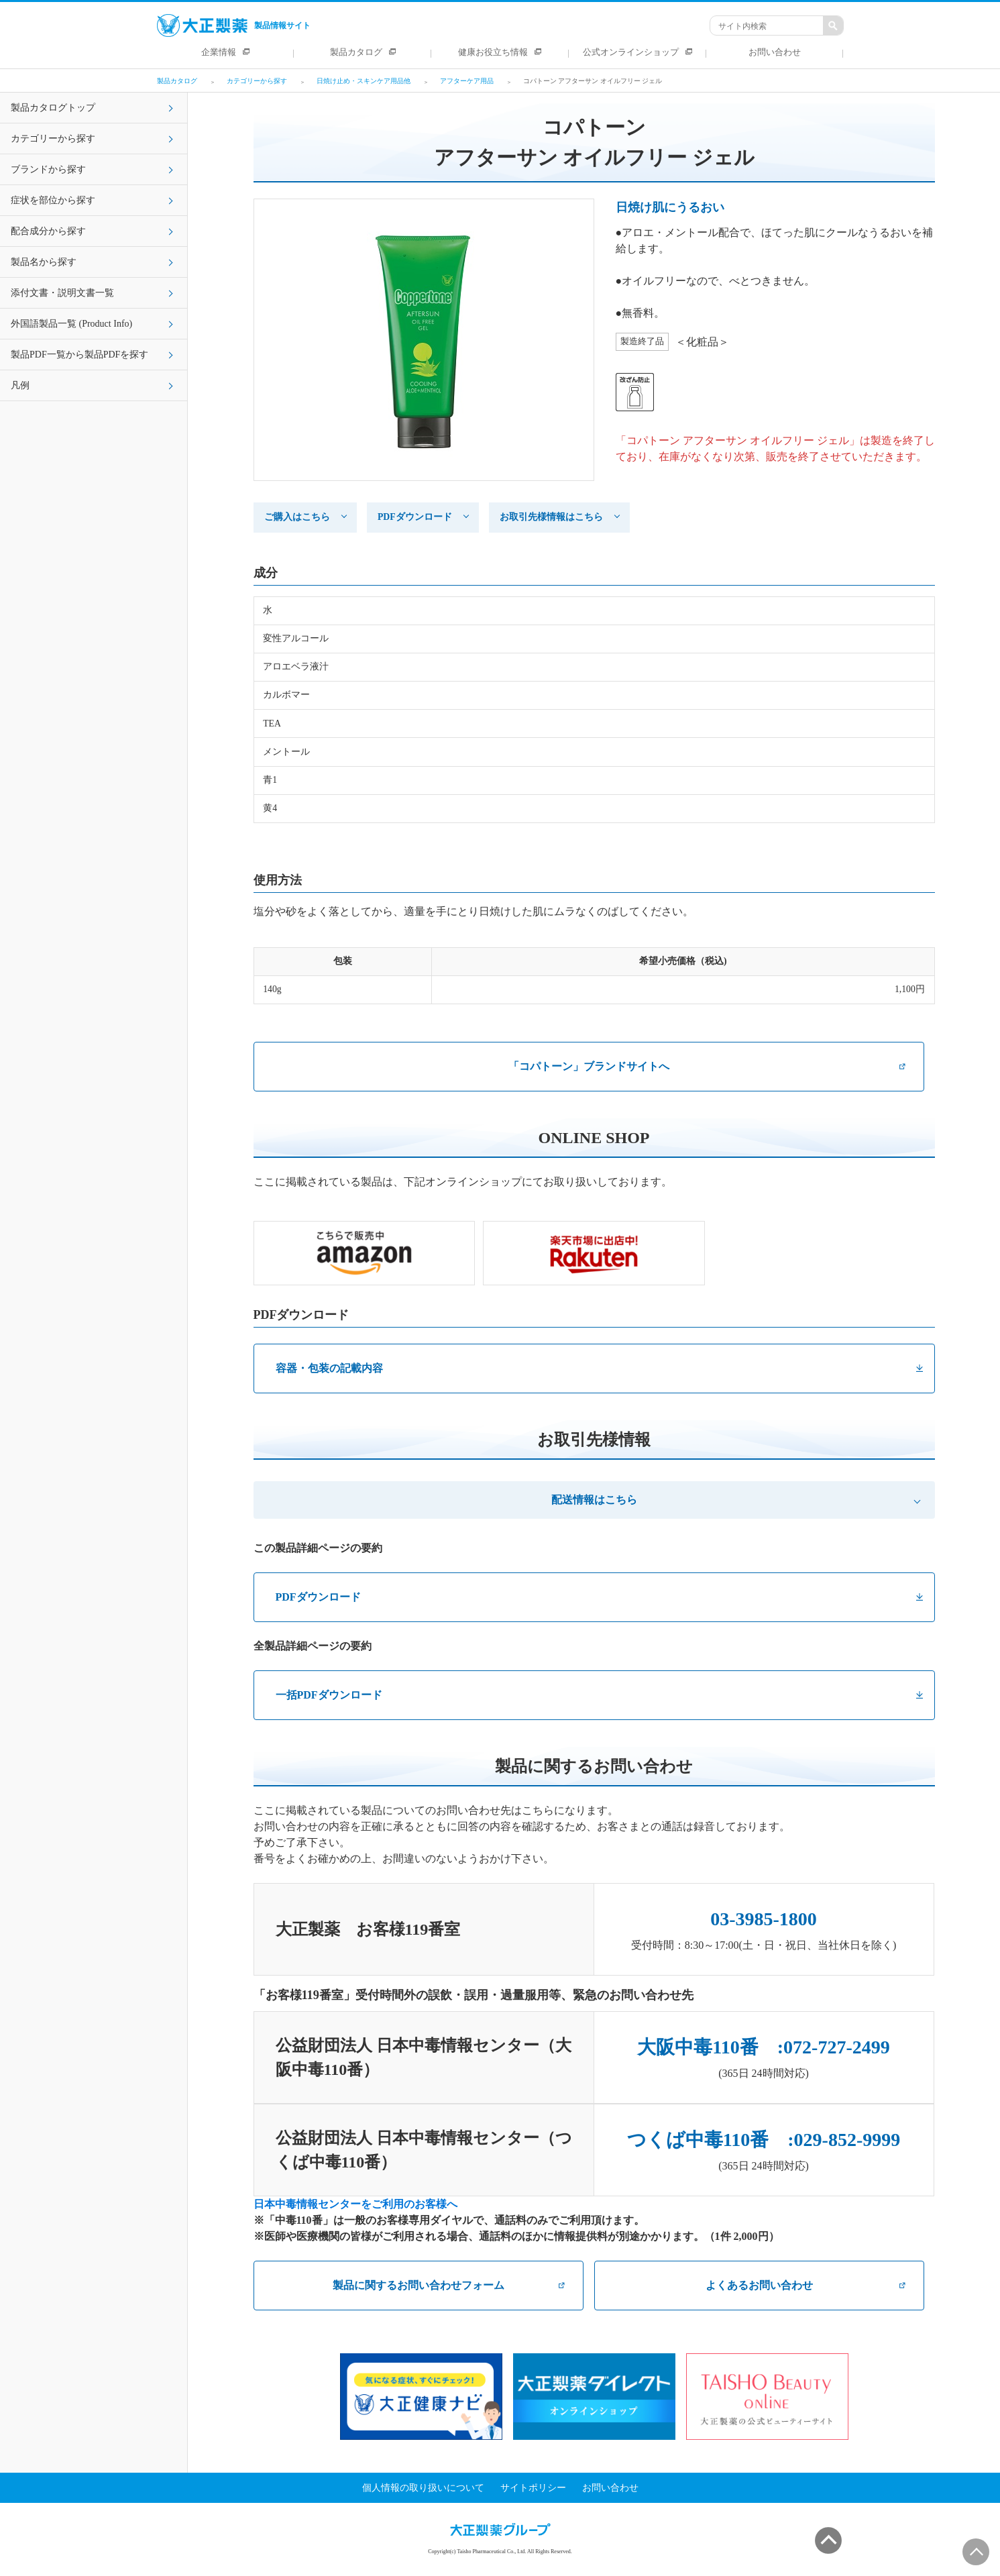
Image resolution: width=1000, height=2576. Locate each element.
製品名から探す (43, 262)
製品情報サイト (234, 25)
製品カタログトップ (53, 108)
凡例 (20, 385)
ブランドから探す (48, 169)
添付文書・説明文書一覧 (62, 293)
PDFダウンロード (415, 517)
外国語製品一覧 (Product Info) (71, 324)
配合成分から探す (48, 231)
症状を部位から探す (53, 200)
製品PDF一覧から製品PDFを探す (79, 355)
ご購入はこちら (297, 517)
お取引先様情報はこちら (551, 517)
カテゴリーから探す (53, 138)
